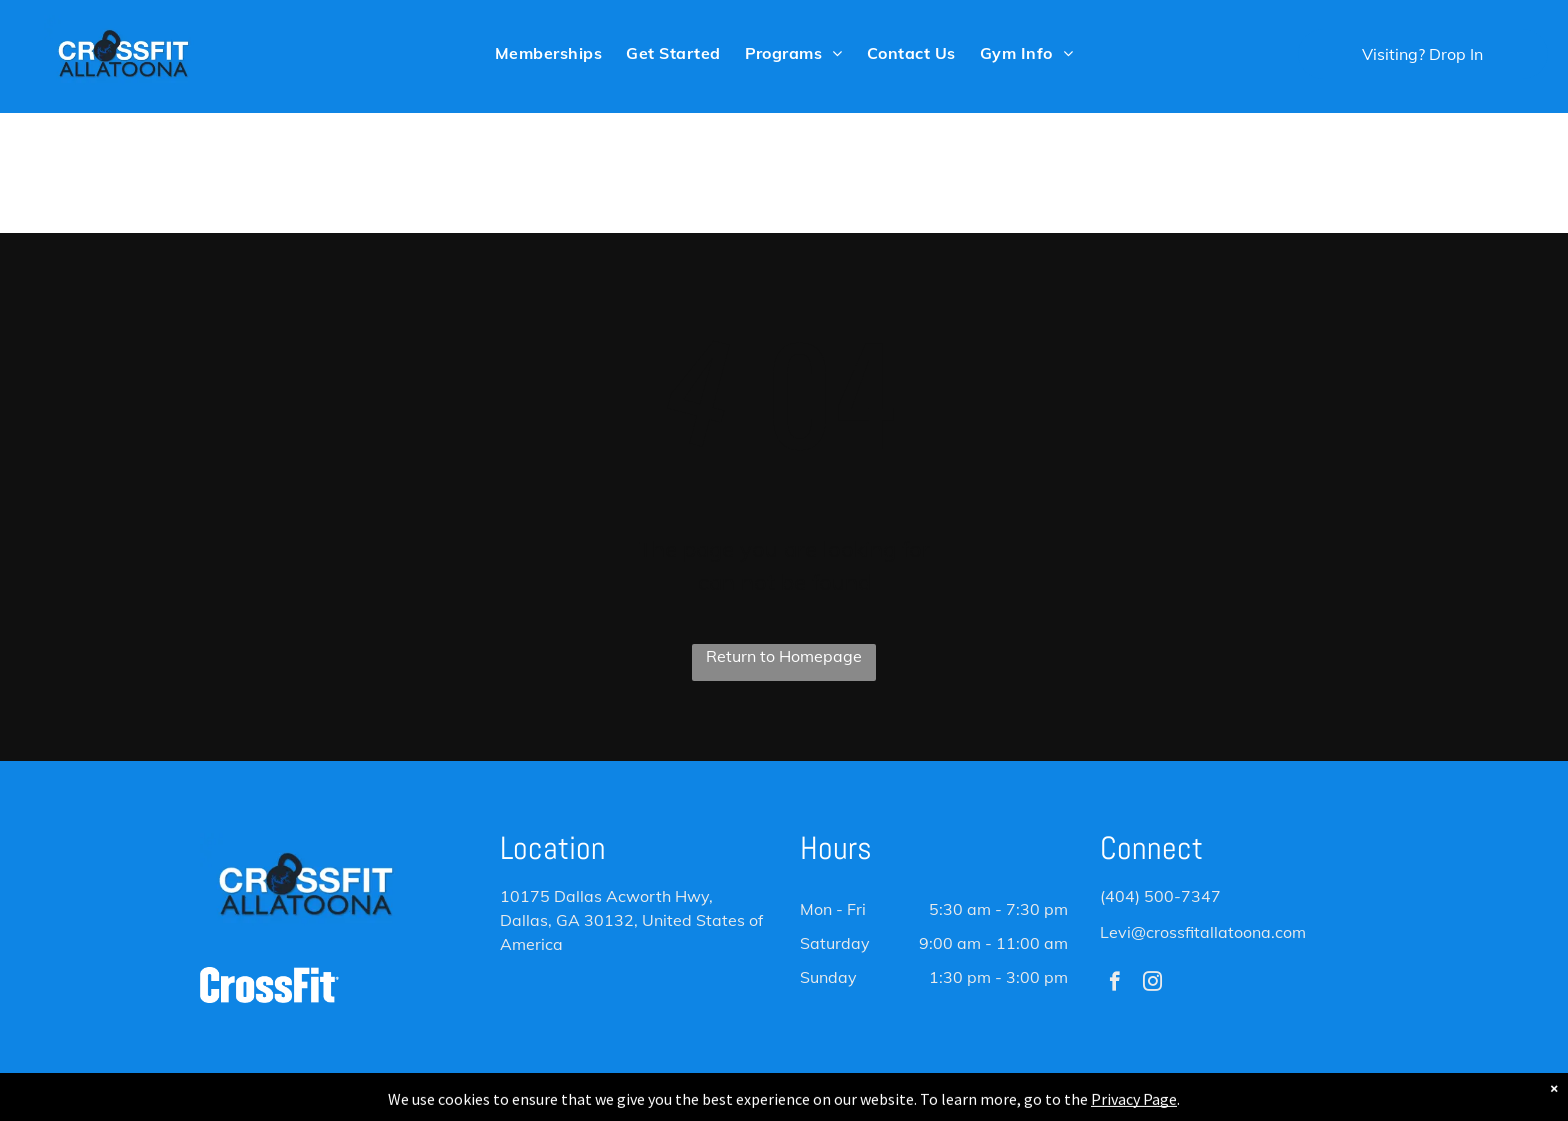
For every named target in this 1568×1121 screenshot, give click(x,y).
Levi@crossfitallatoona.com (1203, 932)
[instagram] (1152, 984)
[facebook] (1114, 984)
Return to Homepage (784, 656)
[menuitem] (548, 52)
